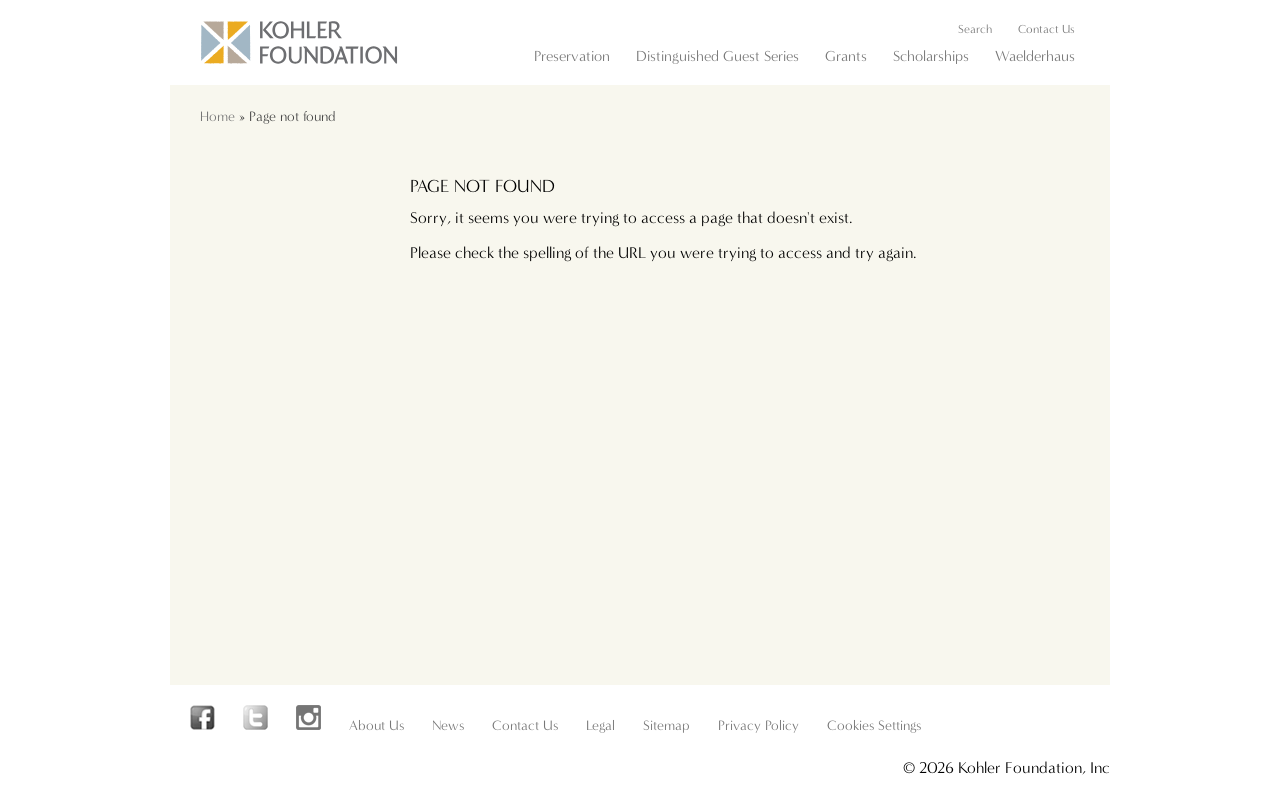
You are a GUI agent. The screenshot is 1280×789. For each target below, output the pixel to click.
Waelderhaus (1035, 56)
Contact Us (1046, 29)
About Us (376, 725)
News (448, 725)
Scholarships (931, 56)
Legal (600, 725)
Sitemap (666, 725)
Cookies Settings (874, 725)
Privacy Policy (758, 725)
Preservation (572, 56)
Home (217, 116)
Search (975, 29)
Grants (846, 56)
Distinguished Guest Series (717, 56)
